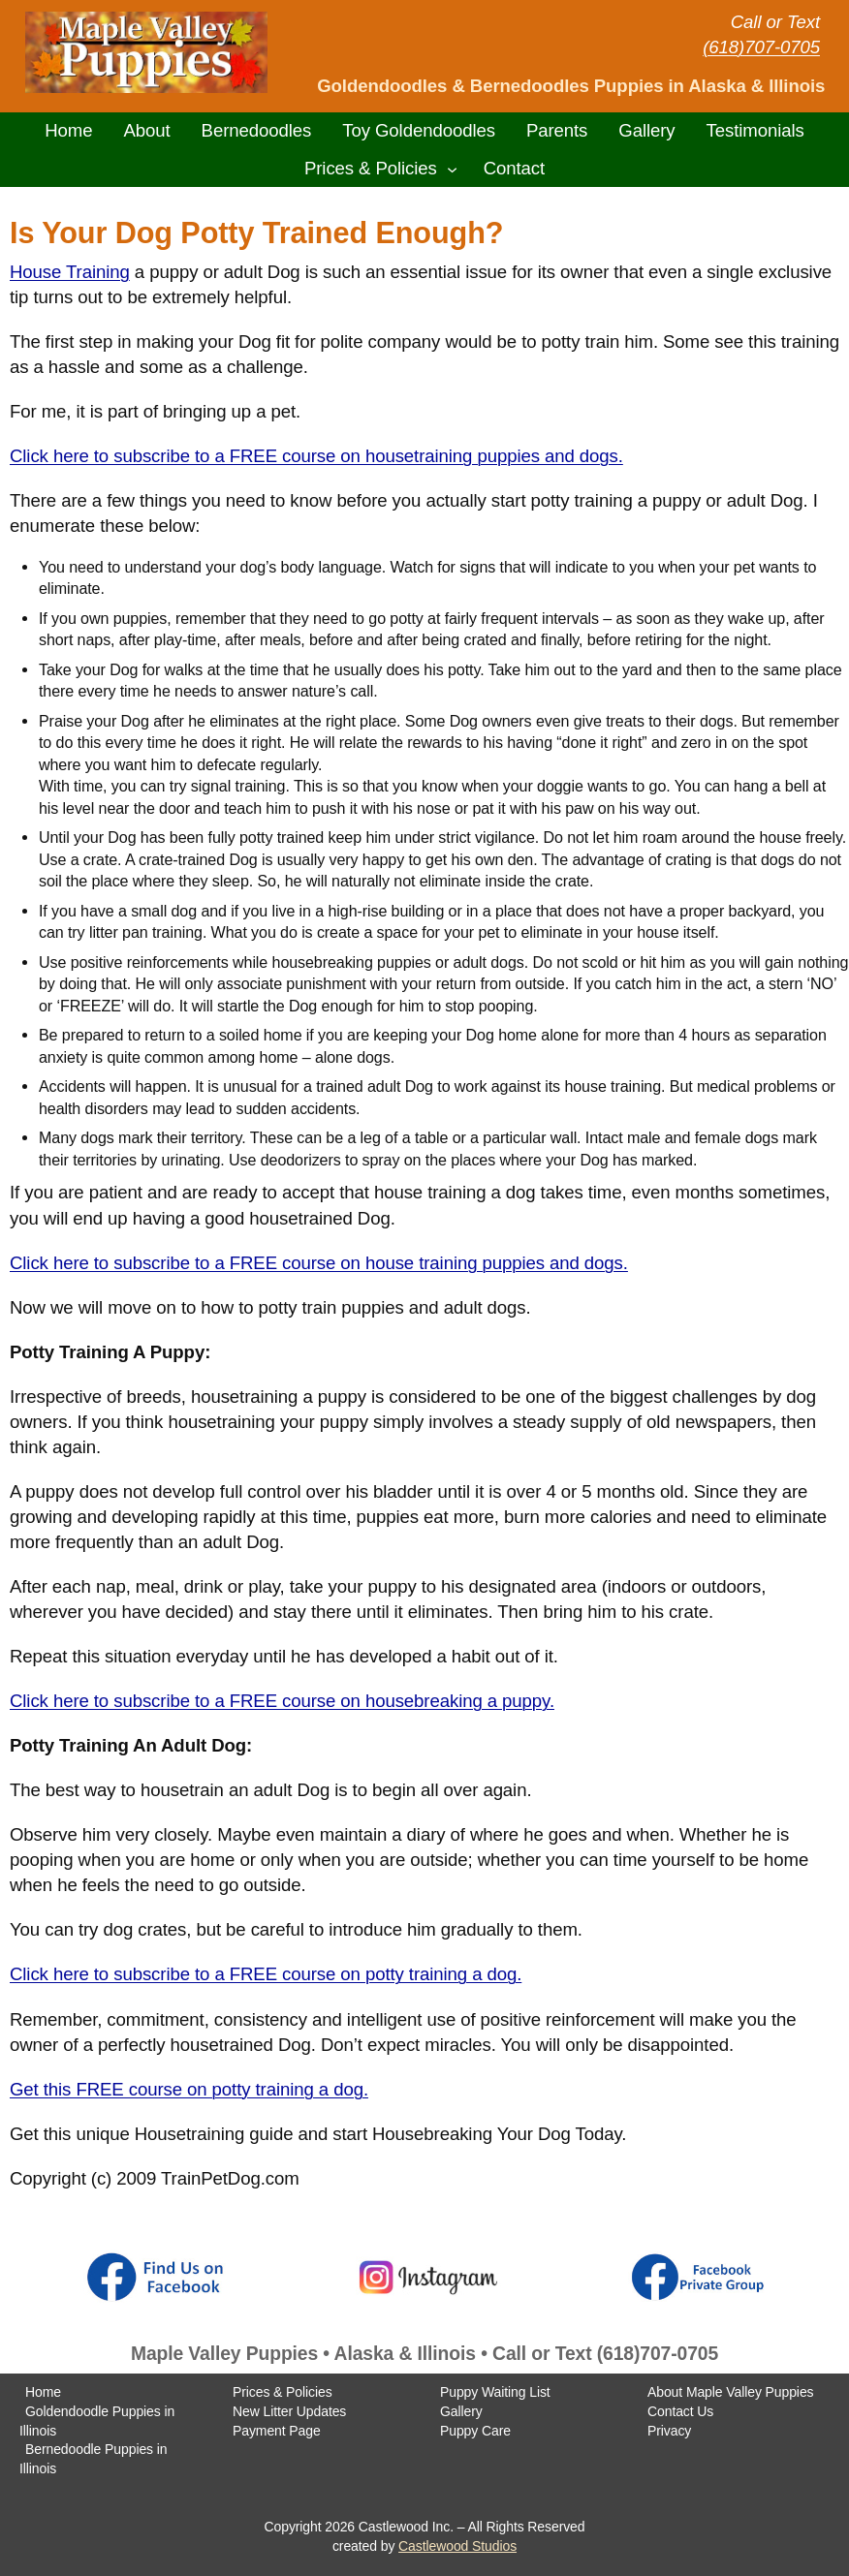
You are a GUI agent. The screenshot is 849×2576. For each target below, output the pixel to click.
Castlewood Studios (457, 2546)
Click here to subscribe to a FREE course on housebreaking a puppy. (282, 1701)
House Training (70, 272)
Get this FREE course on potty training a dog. (189, 2089)
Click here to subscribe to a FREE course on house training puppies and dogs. (319, 1263)
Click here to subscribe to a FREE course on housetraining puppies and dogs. (316, 456)
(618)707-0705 (761, 47)
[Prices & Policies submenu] (452, 168)
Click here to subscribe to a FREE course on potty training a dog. (265, 1974)
